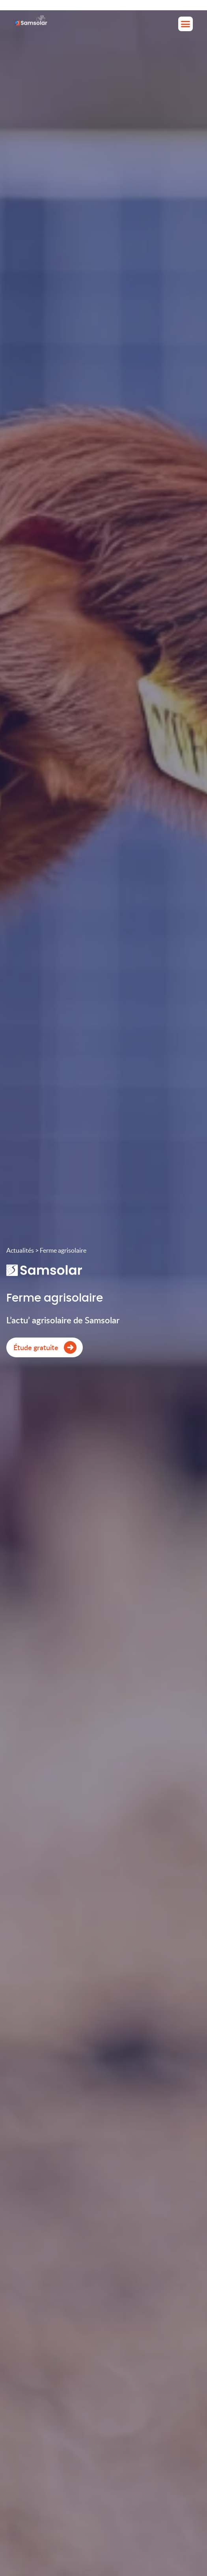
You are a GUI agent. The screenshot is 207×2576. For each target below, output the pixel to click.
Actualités (20, 1250)
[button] (185, 24)
